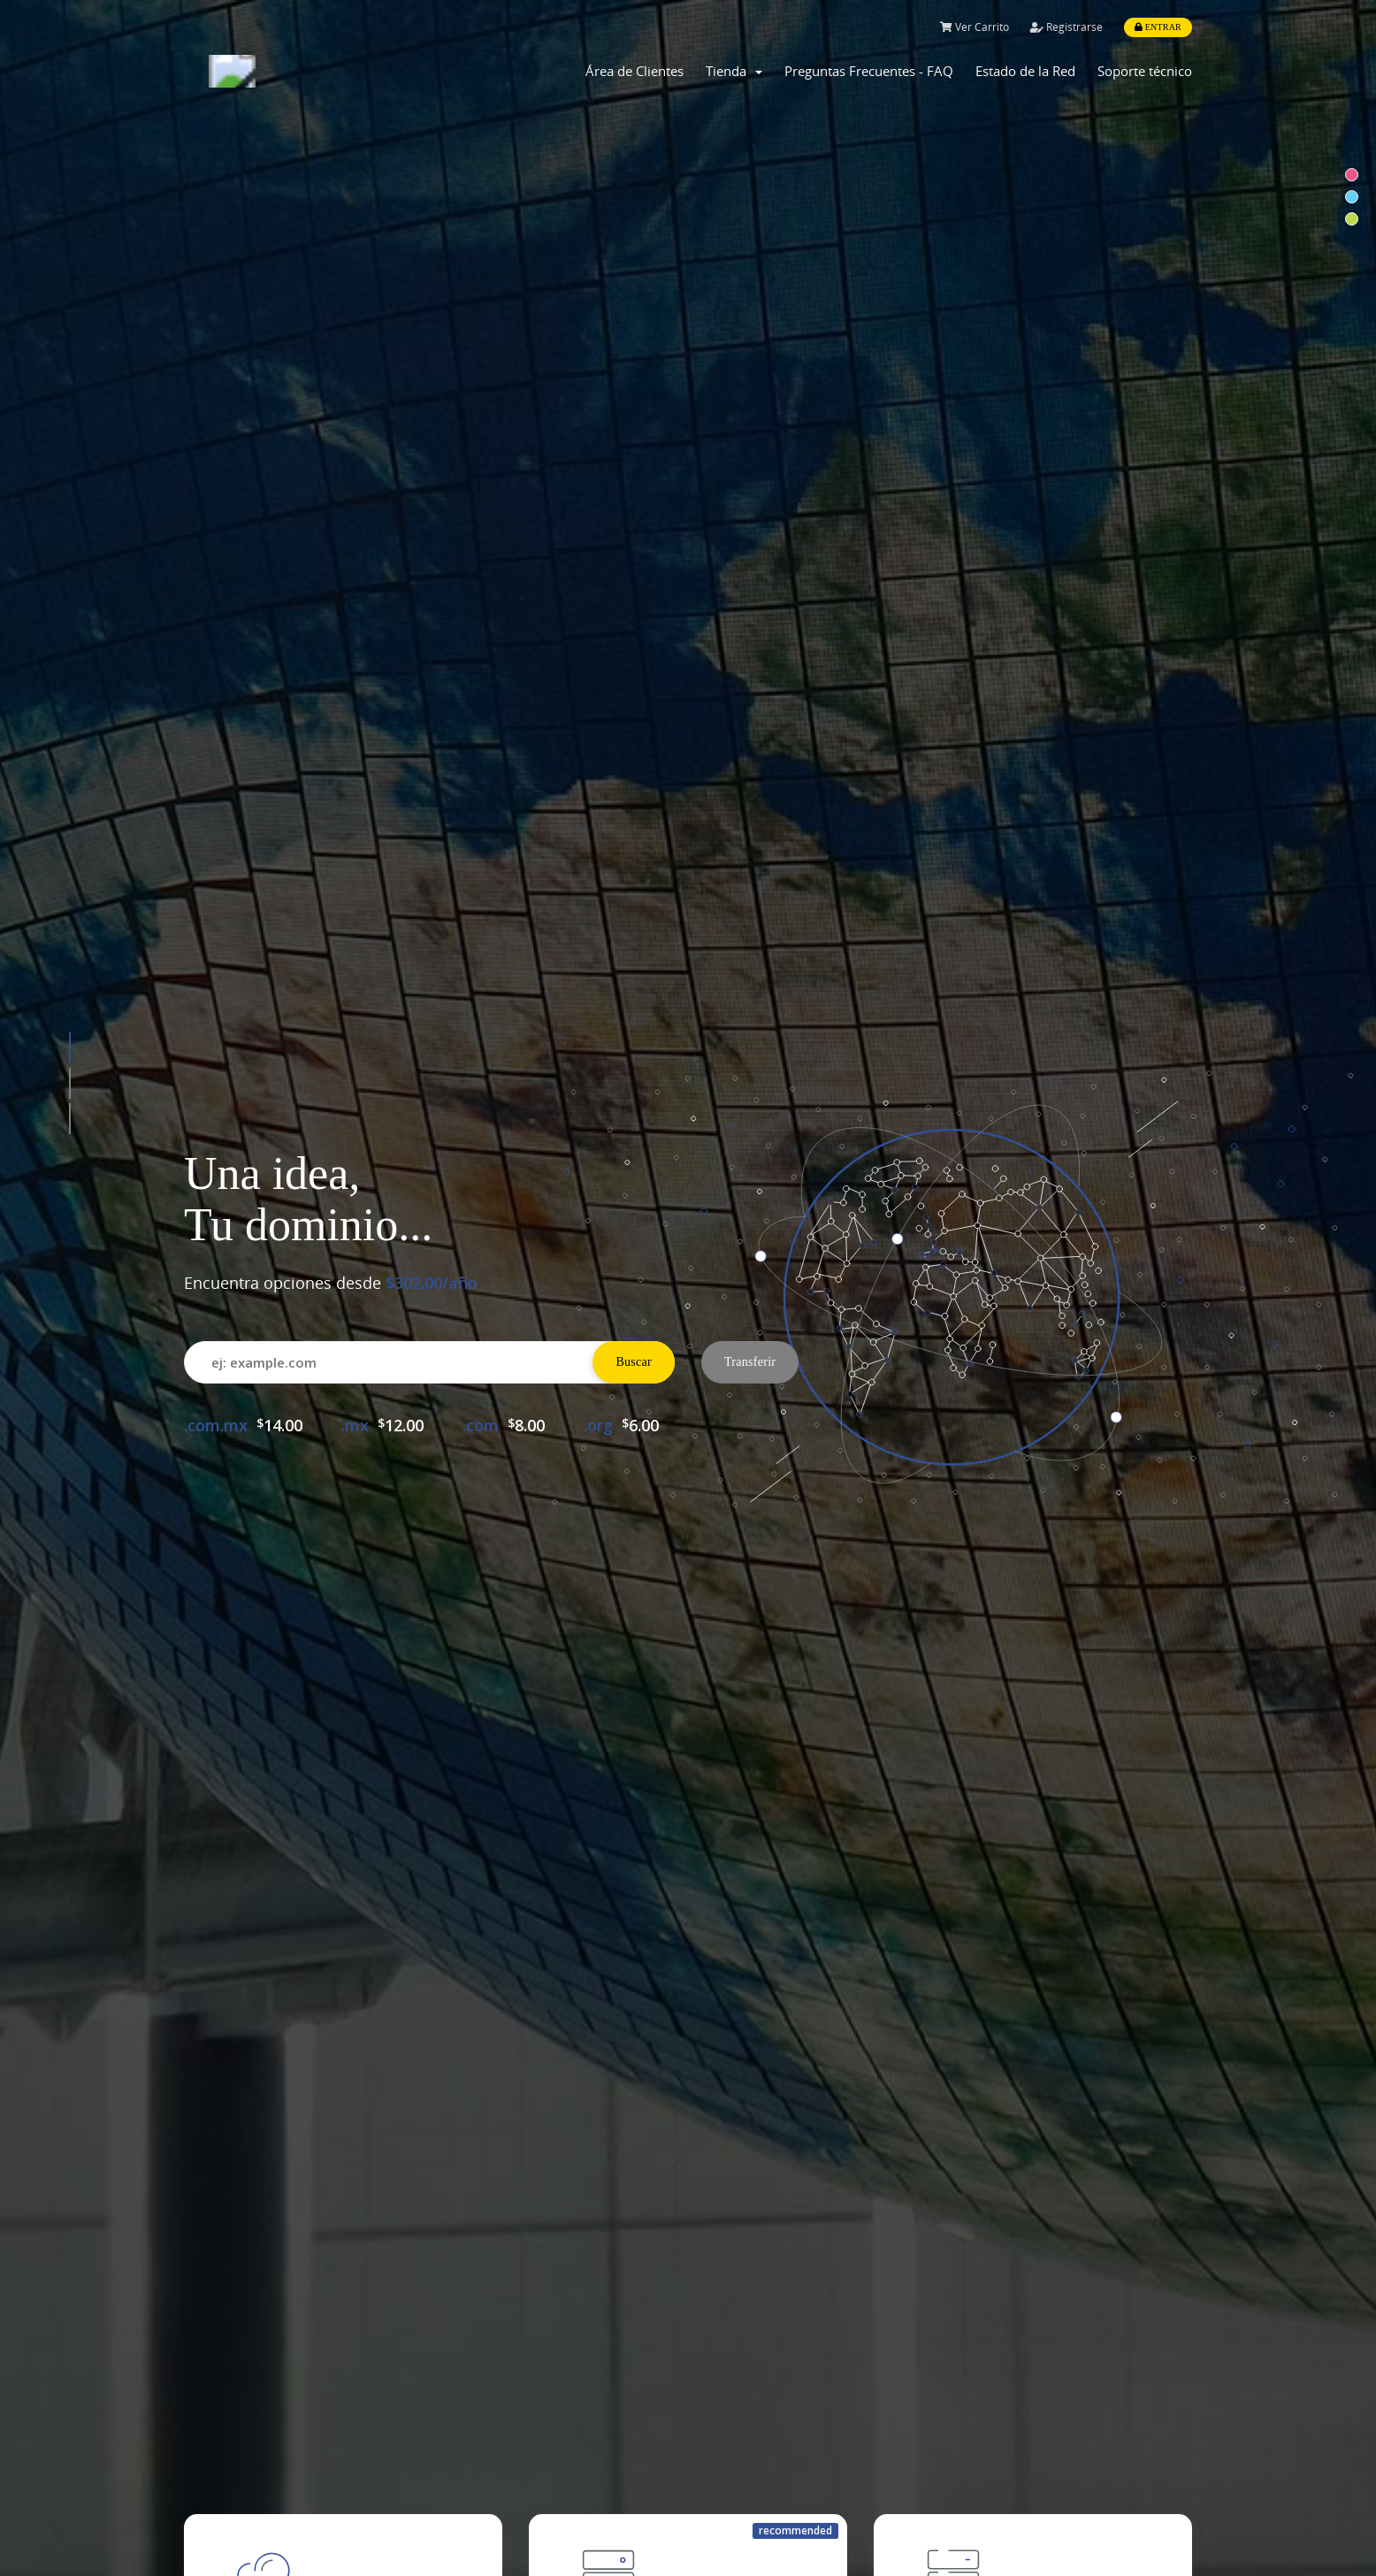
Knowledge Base (497, 2533)
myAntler (473, 2500)
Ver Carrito (974, 26)
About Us (732, 2500)
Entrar (1158, 27)
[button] (70, 386)
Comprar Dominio (298, 1928)
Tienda (734, 71)
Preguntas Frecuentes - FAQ (868, 71)
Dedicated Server (241, 2533)
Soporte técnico (1144, 71)
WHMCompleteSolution (724, 2179)
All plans (283, 1087)
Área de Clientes (634, 71)
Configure (631, 1087)
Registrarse (1066, 26)
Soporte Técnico (983, 1928)
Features (730, 2533)
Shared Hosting (235, 2500)
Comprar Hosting (641, 1928)
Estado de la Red (1025, 71)
